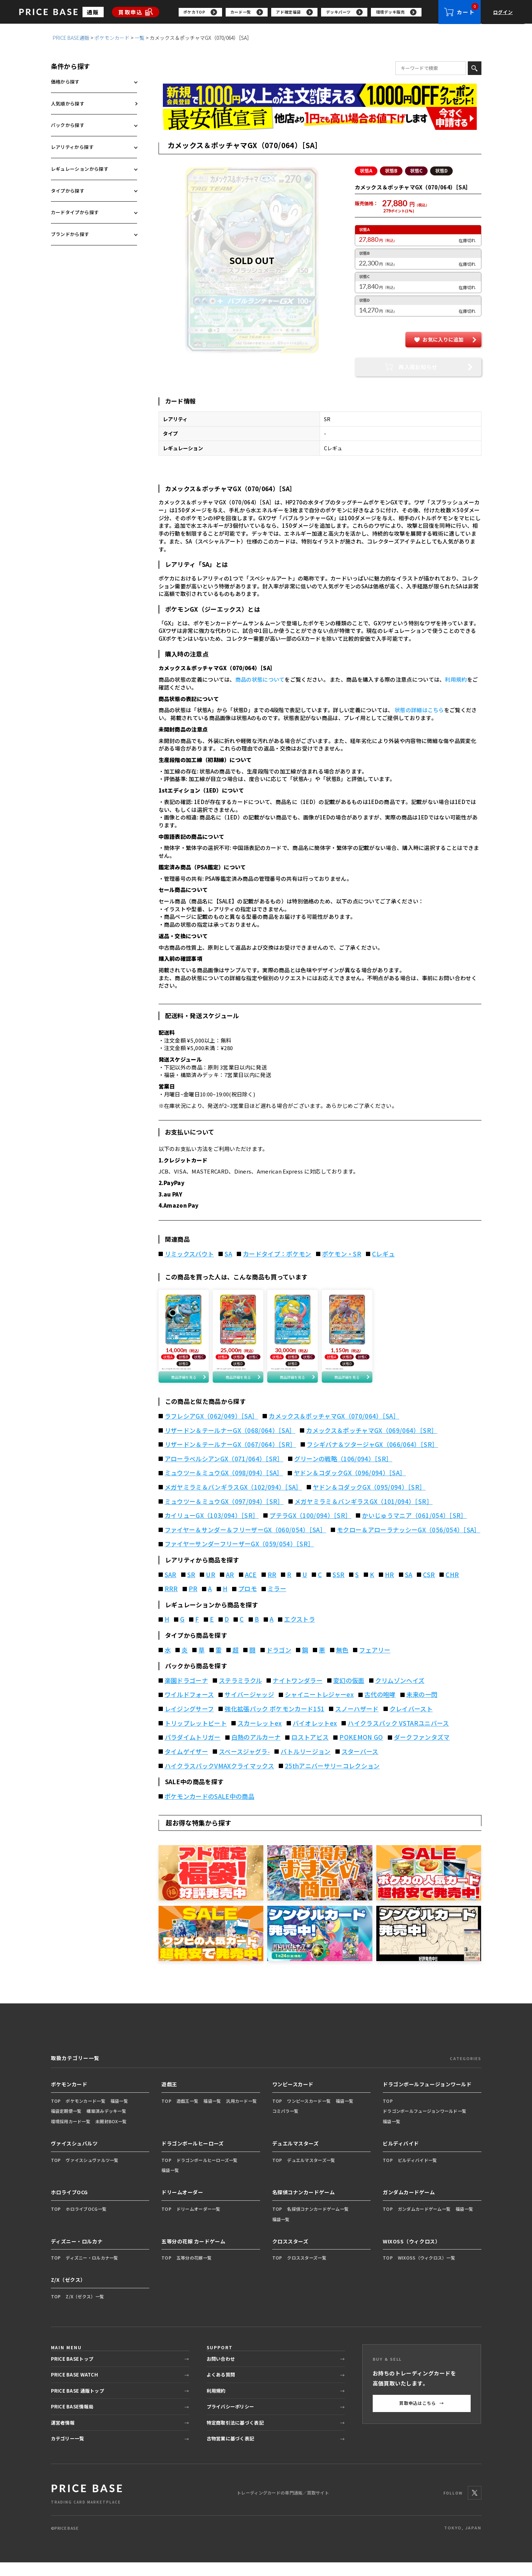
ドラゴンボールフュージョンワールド (427, 2097)
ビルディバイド (401, 2157)
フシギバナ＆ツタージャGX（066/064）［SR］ (372, 1458)
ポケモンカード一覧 (85, 2114)
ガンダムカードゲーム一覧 (424, 2222)
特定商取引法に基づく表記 (235, 2436)
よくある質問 (221, 2388)
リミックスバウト (189, 1258)
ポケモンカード (112, 42)
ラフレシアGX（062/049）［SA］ (211, 1429)
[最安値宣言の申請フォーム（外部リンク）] (319, 123)
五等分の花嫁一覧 (194, 2271)
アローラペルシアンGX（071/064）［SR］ (224, 1472)
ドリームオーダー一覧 (198, 2222)
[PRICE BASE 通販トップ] (87, 2506)
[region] (308, 14)
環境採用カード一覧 (71, 2135)
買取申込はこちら (421, 2416)
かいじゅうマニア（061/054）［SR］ (414, 1529)
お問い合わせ (221, 2372)
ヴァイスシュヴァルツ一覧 (92, 2173)
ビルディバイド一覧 (417, 2173)
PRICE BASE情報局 (72, 2420)
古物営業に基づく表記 (230, 2452)
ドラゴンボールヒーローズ (192, 2157)
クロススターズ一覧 (306, 2271)
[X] (474, 2506)
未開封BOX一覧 (111, 2135)
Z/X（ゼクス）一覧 (85, 2310)
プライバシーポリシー (230, 2420)
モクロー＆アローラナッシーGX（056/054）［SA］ (408, 1543)
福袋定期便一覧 (66, 2124)
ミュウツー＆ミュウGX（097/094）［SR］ (224, 1514)
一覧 (140, 42)
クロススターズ (290, 2254)
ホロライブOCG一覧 (86, 2222)
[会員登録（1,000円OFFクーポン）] (319, 100)
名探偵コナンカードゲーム (303, 2205)
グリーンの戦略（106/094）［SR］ (343, 1472)
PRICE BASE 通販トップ (77, 2404)
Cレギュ (383, 1258)
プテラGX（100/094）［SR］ (310, 1529)
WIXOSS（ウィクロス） (411, 2254)
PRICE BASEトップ (72, 2372)
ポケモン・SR (341, 1258)
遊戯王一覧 (187, 2114)
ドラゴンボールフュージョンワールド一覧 (424, 2124)
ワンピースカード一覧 (309, 2114)
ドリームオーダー (182, 2205)
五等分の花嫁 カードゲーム (193, 2254)
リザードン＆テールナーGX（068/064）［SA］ (230, 1443)
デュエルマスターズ (295, 2157)
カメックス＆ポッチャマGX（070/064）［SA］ (334, 1429)
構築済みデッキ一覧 (106, 2124)
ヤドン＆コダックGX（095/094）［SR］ (369, 1500)
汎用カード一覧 (241, 2114)
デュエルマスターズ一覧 (311, 2173)
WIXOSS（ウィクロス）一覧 (426, 2271)
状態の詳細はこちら (419, 714)
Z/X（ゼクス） (68, 2293)
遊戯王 (169, 2097)
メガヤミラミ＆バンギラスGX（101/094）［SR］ (364, 1514)
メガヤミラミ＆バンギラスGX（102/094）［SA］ (233, 1500)
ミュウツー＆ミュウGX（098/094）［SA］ (224, 1486)
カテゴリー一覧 (67, 2452)
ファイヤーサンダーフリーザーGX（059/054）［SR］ (239, 1557)
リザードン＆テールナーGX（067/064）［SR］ (230, 1458)
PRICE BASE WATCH (74, 2388)
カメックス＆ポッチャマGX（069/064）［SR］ (371, 1443)
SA (228, 1258)
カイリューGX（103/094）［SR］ (212, 1529)
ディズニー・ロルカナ (77, 2254)
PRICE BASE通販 (71, 42)
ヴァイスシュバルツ (74, 2157)
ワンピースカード (293, 2097)
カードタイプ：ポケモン (277, 1258)
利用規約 (456, 684)
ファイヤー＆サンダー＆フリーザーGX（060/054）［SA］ (245, 1543)
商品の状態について (260, 684)
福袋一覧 (119, 2114)
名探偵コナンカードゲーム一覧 (318, 2222)
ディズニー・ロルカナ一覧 (92, 2271)
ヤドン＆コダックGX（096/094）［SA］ (350, 1486)
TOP (56, 2114)
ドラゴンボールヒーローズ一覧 (207, 2173)
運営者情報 (63, 2436)
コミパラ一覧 (285, 2124)
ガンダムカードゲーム (409, 2205)
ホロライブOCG (69, 2205)
